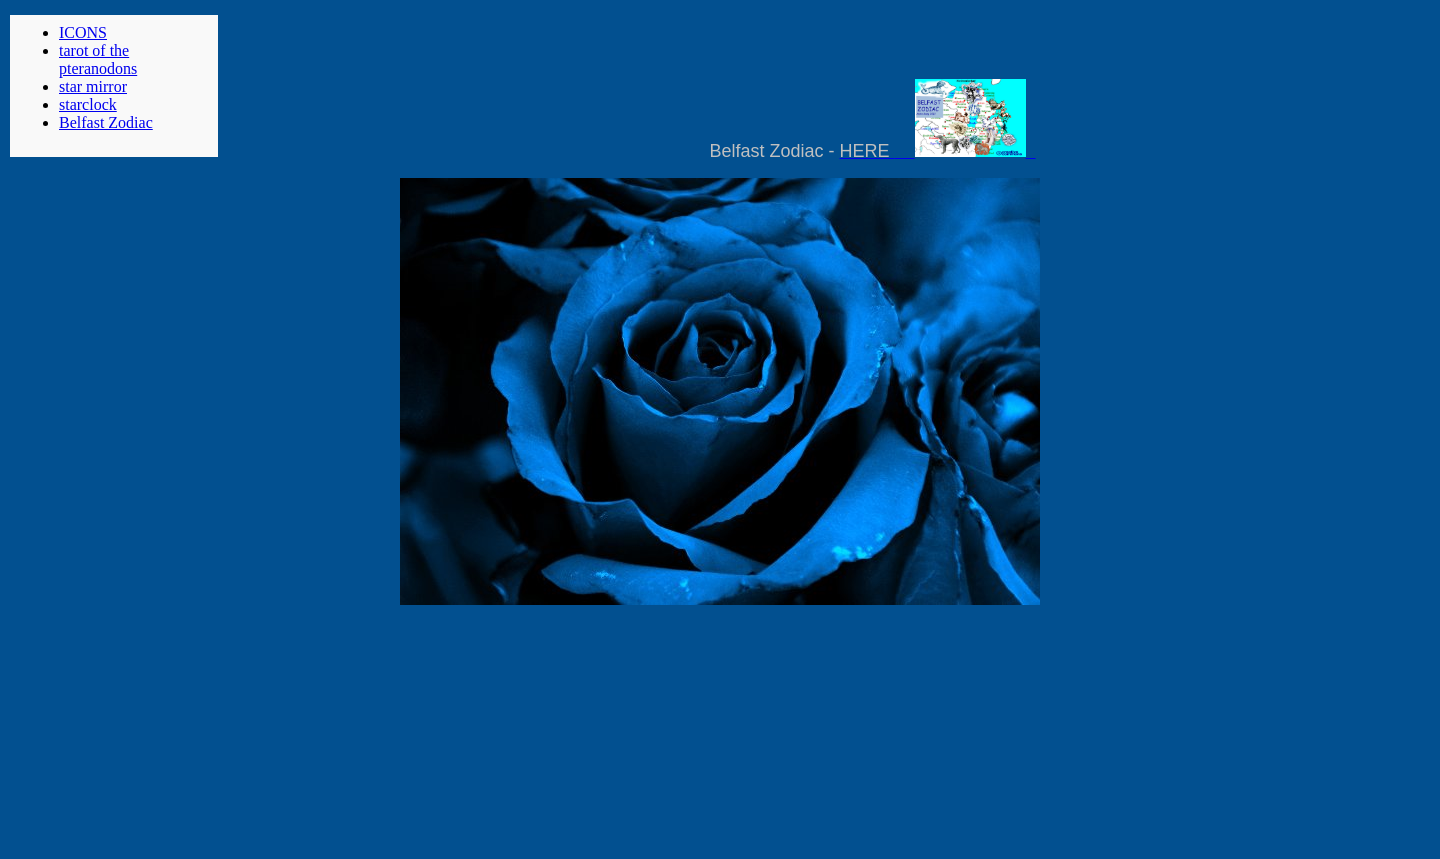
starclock (88, 104)
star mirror (93, 86)
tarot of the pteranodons (98, 59)
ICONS (83, 32)
